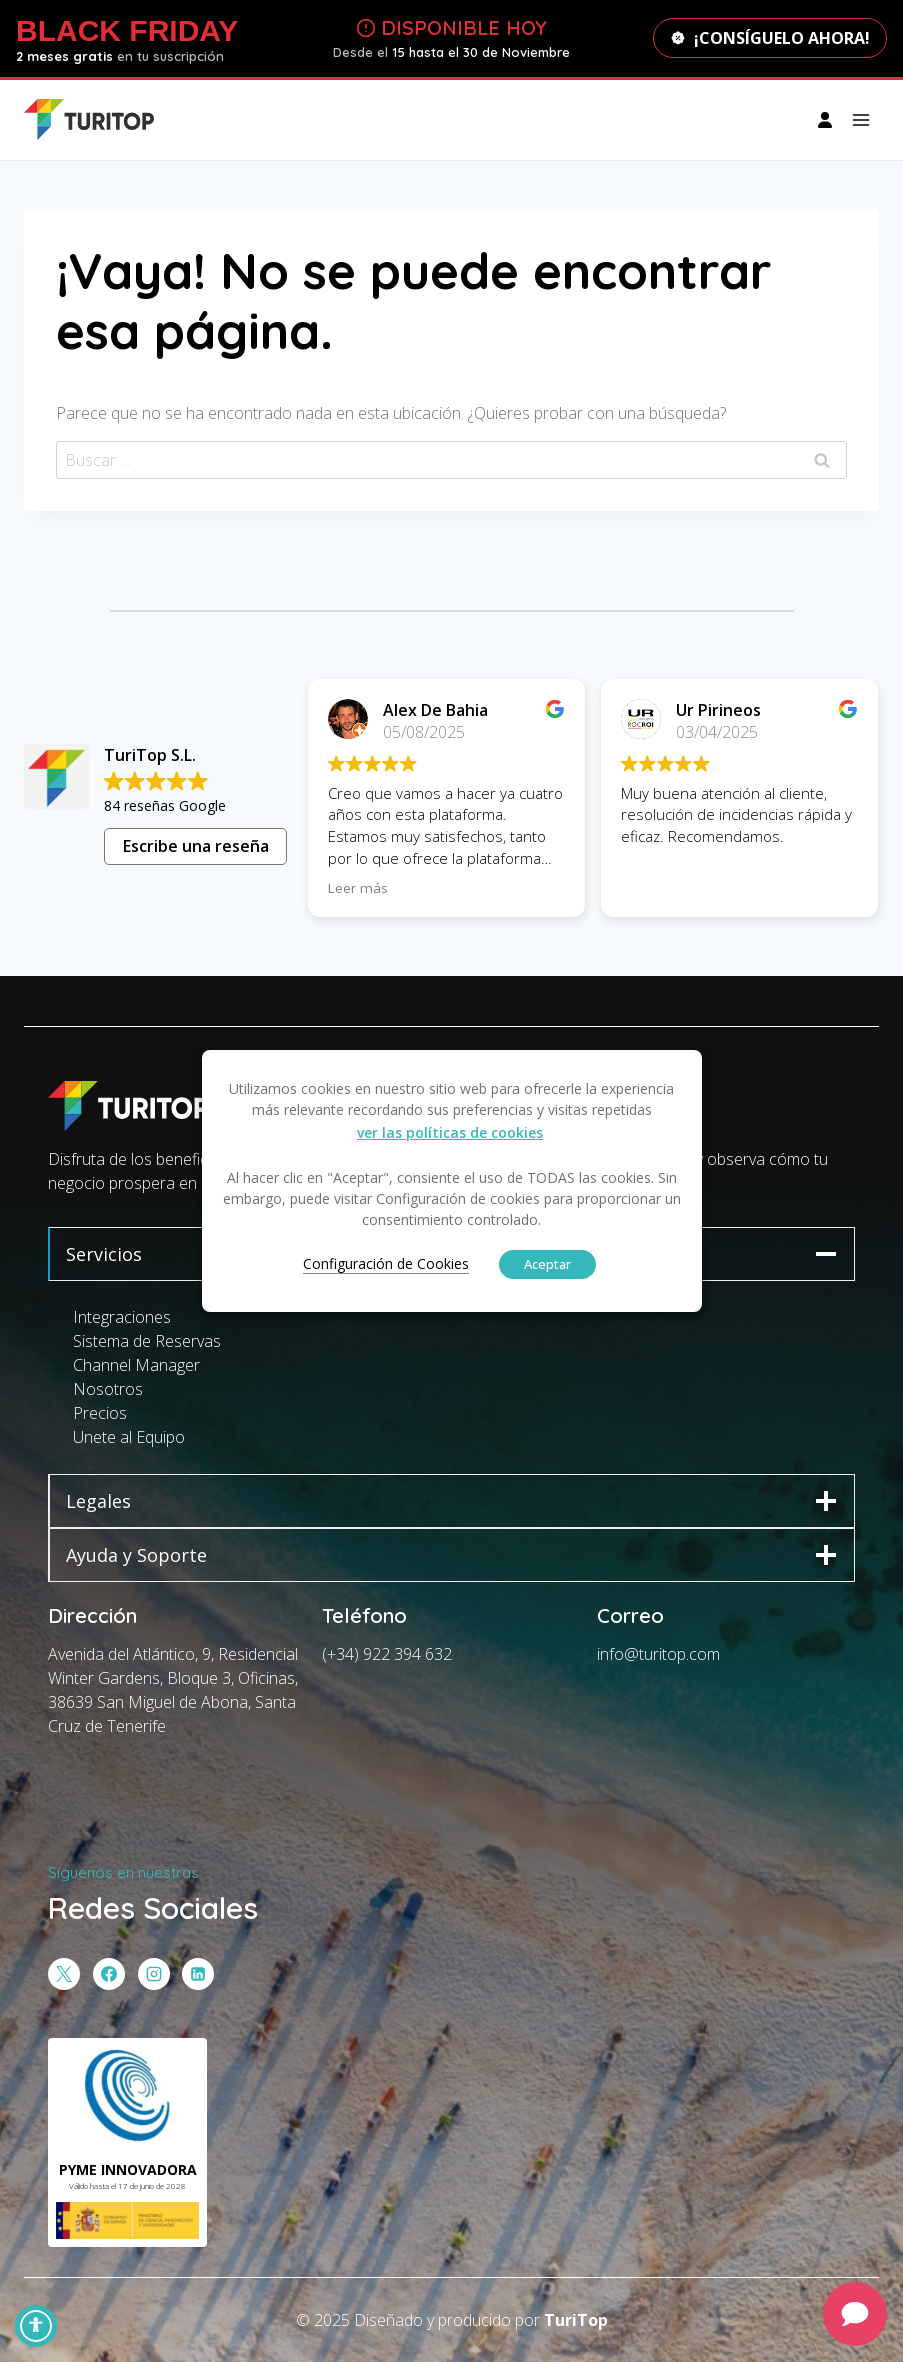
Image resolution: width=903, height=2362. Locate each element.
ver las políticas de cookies (450, 1132)
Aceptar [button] (547, 1264)
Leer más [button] (359, 888)
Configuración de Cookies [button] (386, 1263)
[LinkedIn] (198, 1974)
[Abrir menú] (860, 119)
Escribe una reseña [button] (196, 846)
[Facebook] (109, 1974)
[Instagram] (154, 1974)
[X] (64, 1974)
